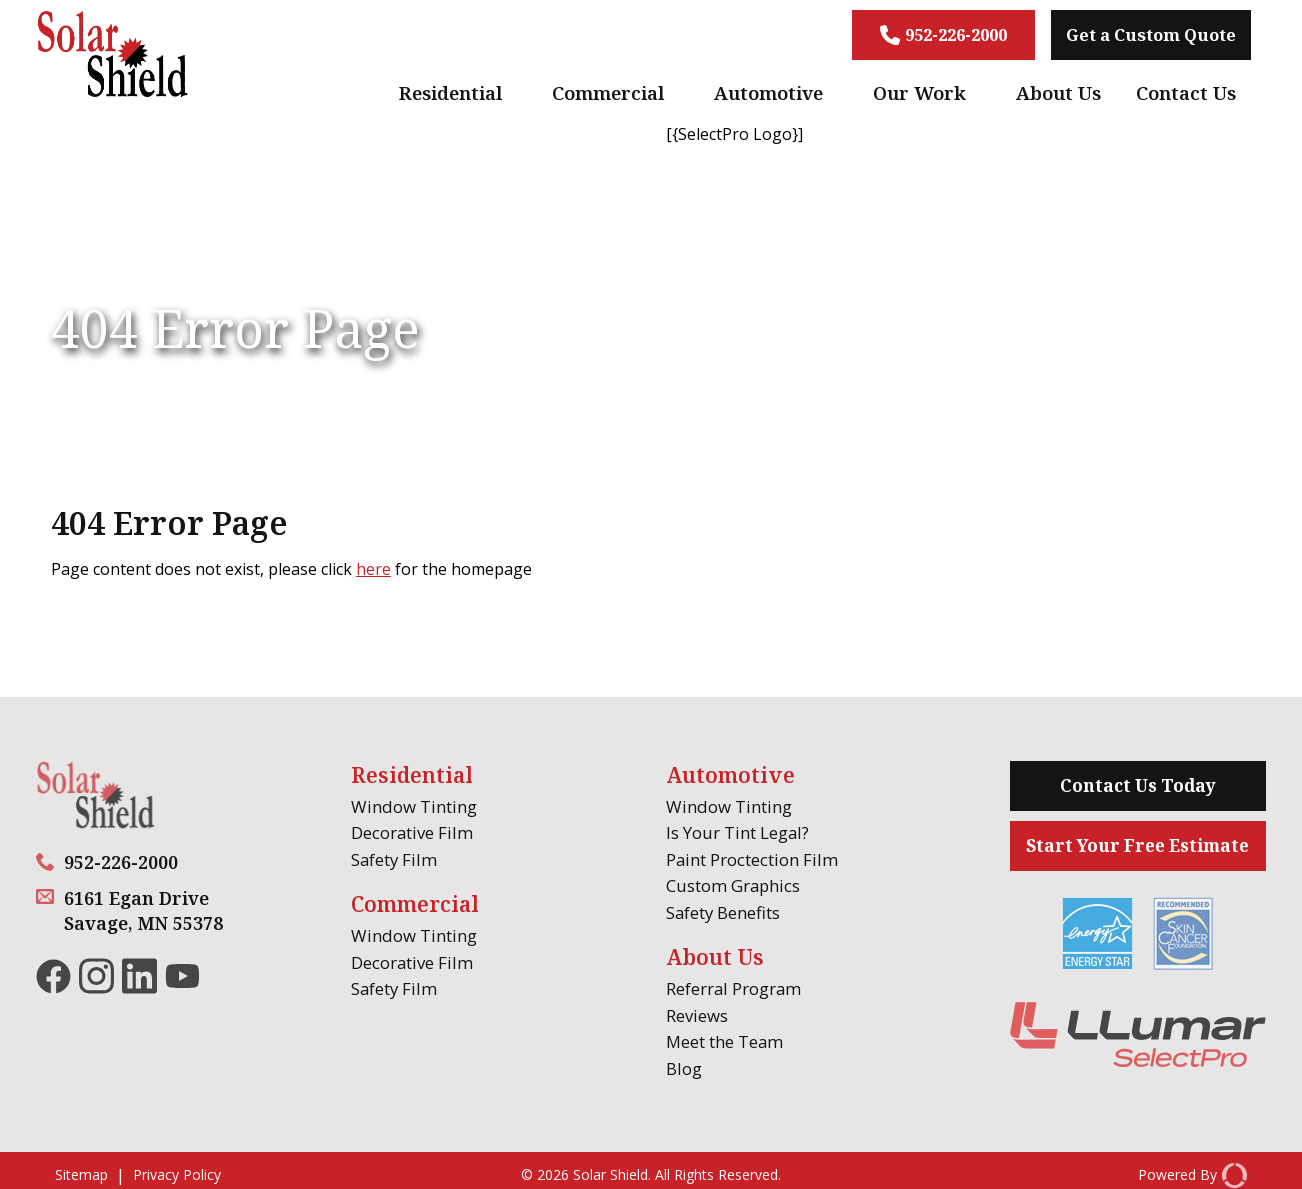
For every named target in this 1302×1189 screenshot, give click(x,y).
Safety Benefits (723, 912)
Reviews (697, 1015)
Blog (684, 1068)
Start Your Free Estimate (1138, 845)
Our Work (919, 92)
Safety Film (394, 859)
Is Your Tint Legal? (737, 832)
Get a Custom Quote (1151, 34)
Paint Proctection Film (752, 859)
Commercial (608, 92)
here (373, 569)
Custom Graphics (733, 885)
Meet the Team (724, 1041)
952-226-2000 (943, 34)
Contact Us (1186, 92)
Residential (450, 92)
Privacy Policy (177, 1175)
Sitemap (81, 1175)
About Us (1058, 92)
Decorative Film (412, 832)
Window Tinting (414, 806)
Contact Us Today (1138, 785)
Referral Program (733, 988)
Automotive (768, 92)
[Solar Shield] (113, 56)
